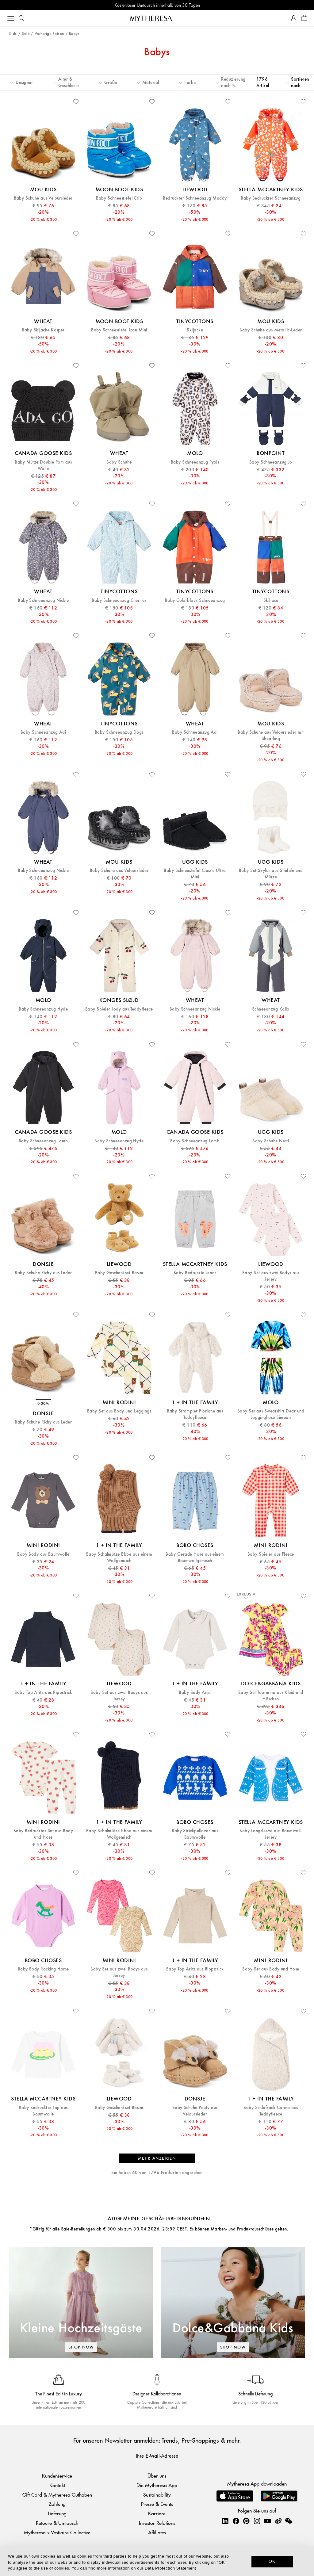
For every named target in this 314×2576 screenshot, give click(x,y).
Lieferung (57, 2513)
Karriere (157, 2513)
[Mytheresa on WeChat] (288, 2521)
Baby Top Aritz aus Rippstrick (43, 1692)
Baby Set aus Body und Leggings (119, 1411)
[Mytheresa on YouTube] (267, 2521)
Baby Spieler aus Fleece (270, 1554)
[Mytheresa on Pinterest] (246, 2521)
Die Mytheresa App (156, 2485)
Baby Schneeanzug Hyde (43, 1009)
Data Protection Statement (170, 2568)
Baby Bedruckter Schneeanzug (271, 198)
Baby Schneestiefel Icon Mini (119, 330)
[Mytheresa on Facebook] (235, 2521)
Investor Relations (157, 2522)
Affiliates (157, 2532)
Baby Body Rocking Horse (43, 1969)
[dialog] (157, 2561)
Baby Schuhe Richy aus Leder (43, 1273)
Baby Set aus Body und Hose (270, 1969)
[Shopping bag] (304, 18)
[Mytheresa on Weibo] (278, 2521)
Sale (25, 34)
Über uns (156, 2475)
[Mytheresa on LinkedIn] (225, 2521)
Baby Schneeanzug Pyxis (195, 462)
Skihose (270, 600)
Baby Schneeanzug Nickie (43, 600)
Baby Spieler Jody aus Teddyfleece (119, 1009)
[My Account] (293, 18)
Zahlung (57, 2503)
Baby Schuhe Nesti (270, 1141)
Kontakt (57, 2485)
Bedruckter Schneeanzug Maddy (195, 198)
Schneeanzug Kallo (270, 1009)
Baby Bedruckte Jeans (195, 1273)
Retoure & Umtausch (57, 2522)
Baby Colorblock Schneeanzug (195, 600)
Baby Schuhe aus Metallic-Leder (270, 330)
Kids (13, 34)
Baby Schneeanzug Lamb (43, 1141)
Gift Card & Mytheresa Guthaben (57, 2494)
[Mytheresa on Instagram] (257, 2521)
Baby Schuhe (119, 462)
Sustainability (157, 2494)
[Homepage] (157, 18)
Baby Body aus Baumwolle (43, 1554)
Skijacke (195, 330)
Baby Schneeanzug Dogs (119, 732)
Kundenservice (57, 2475)
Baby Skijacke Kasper (43, 330)
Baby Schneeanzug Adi (43, 732)
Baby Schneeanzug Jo (270, 462)
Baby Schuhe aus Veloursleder (43, 198)
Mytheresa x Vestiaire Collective (57, 2532)
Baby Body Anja (195, 1692)
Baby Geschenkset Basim (119, 1273)
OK (272, 2561)
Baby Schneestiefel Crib (119, 198)
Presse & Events (157, 2503)
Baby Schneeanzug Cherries (119, 600)
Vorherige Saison (49, 34)
